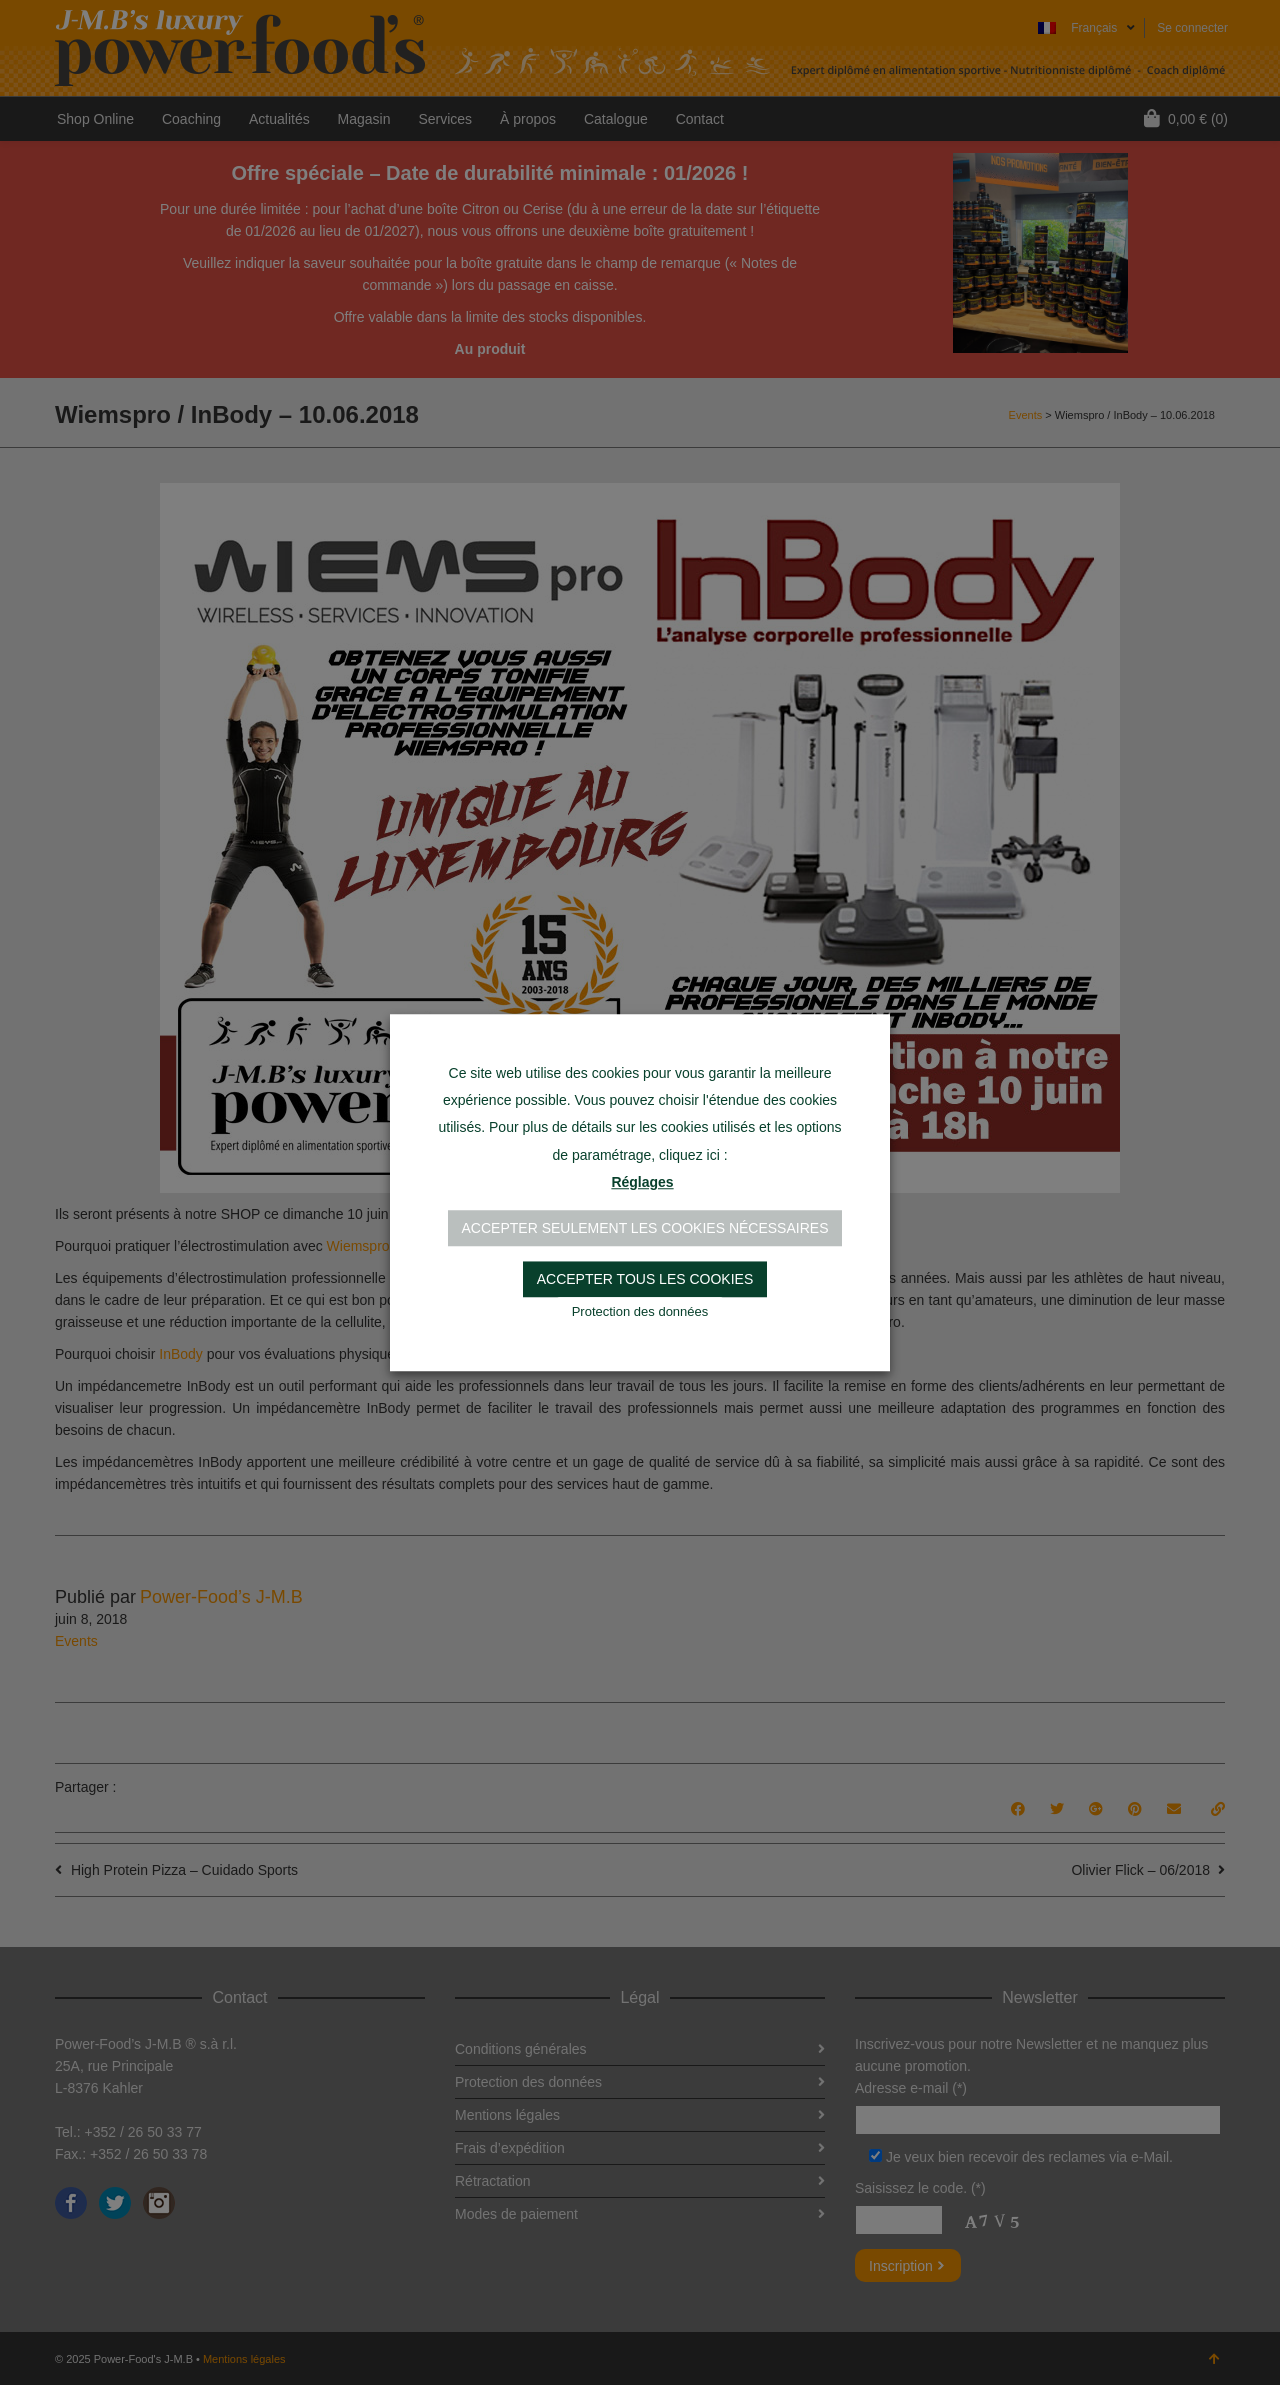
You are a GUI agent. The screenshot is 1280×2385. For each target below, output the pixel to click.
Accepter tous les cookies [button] (645, 1279)
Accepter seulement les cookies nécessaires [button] (645, 1228)
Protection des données (640, 1311)
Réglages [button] (642, 1182)
